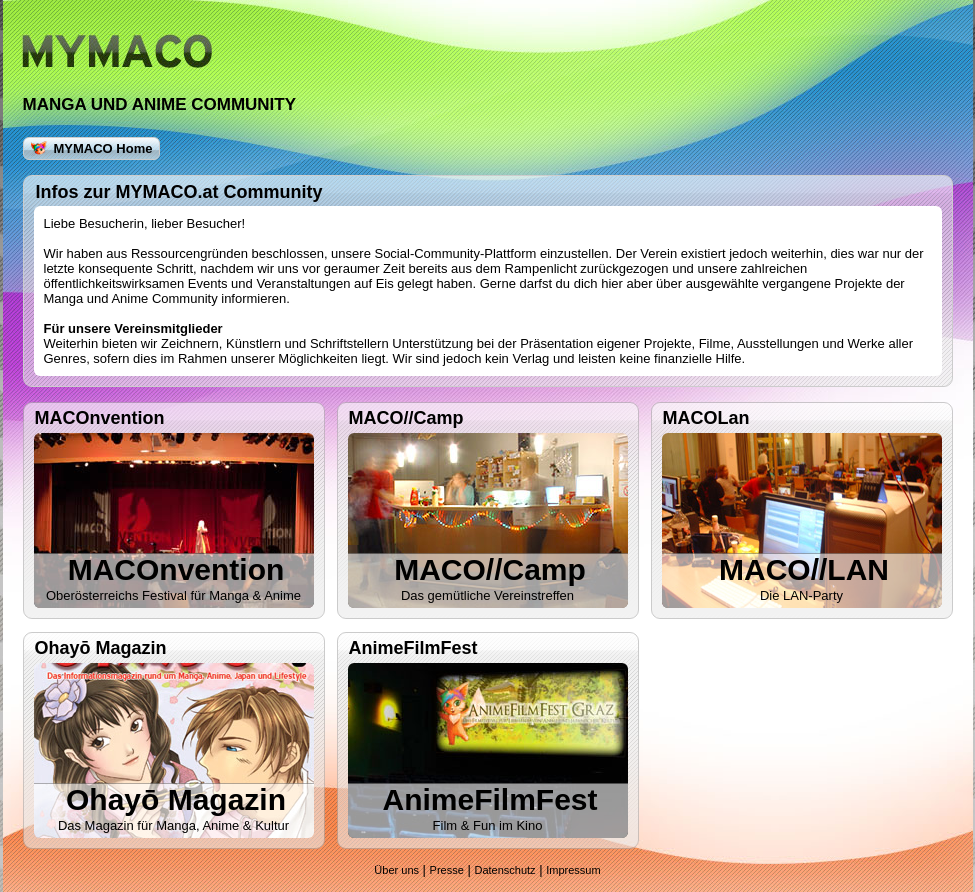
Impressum (573, 870)
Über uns (396, 870)
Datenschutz (504, 870)
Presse (447, 870)
